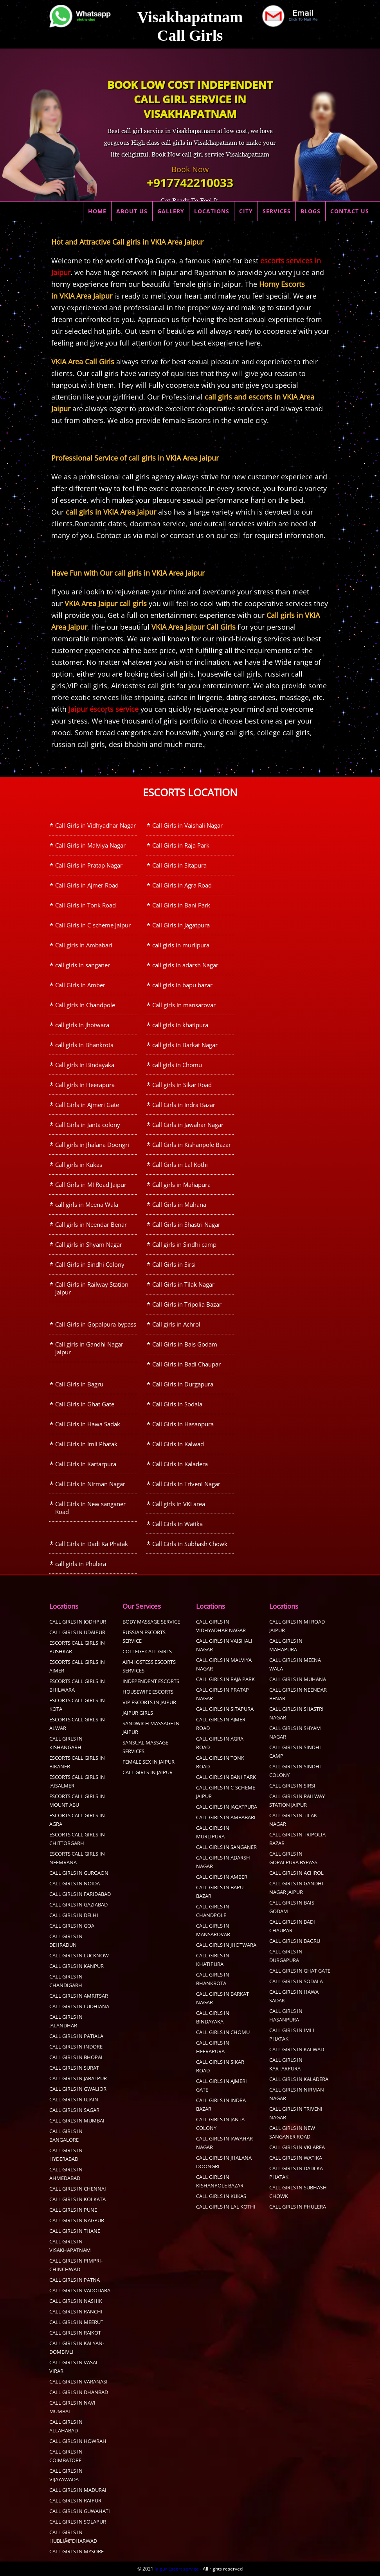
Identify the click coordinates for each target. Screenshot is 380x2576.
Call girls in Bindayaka (84, 1065)
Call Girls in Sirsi (174, 1264)
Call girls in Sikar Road (182, 1085)
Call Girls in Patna (74, 2279)
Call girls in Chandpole (85, 1005)
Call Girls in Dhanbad (78, 2392)
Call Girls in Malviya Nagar (90, 845)
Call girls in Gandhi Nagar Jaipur (89, 1348)
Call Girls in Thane (74, 2230)
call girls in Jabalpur (78, 2078)
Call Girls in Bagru (79, 1384)
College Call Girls (147, 1651)
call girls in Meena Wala (86, 1204)
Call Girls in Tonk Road (85, 905)
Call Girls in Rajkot (75, 2332)
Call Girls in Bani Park (181, 905)
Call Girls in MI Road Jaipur (90, 1184)
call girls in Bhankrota (84, 1045)
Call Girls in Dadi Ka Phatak (91, 1544)
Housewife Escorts (147, 1691)
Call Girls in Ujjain (73, 2099)
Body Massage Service (151, 1621)
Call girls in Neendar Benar (91, 1224)
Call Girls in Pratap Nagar (88, 865)
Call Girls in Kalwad (178, 1444)
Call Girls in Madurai (77, 2489)
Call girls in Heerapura (85, 1085)
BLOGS (311, 211)
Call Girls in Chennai (77, 2188)
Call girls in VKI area (178, 1504)
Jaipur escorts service (103, 709)
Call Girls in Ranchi (76, 2311)
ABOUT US (132, 211)
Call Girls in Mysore (76, 2551)
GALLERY (170, 211)
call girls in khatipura (180, 1025)
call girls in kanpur (76, 1965)
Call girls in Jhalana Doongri (92, 1144)
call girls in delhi (73, 1915)
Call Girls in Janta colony (87, 1125)
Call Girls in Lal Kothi (180, 1164)
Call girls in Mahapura (181, 1184)
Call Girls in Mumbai (76, 2120)
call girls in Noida (74, 1883)
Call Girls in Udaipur (77, 1632)
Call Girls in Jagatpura (181, 925)
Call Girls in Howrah (77, 2441)
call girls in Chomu (177, 1065)
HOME (97, 211)
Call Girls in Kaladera (180, 1464)
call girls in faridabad (80, 1893)
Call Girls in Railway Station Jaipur (91, 1288)
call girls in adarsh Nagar (185, 965)
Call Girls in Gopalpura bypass (95, 1324)
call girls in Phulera (80, 1564)
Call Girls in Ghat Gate (84, 1404)
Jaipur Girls (137, 1712)
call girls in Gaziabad (78, 1904)
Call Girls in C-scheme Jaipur (93, 925)
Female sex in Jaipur (148, 1761)
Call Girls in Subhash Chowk (189, 1544)
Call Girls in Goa (71, 1925)
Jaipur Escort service (177, 2568)
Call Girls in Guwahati (79, 2511)
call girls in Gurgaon (78, 1872)
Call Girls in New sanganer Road (90, 1508)
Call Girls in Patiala (76, 2036)
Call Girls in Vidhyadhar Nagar (95, 825)
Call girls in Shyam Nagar (88, 1244)
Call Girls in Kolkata (77, 2199)
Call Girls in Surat (74, 2067)
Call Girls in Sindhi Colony (89, 1264)
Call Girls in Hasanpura (183, 1424)
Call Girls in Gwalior (77, 2088)
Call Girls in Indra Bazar (183, 1105)
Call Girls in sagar (74, 2109)
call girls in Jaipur (147, 1772)
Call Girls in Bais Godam (184, 1344)
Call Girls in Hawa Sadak (87, 1424)
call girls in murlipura (180, 945)
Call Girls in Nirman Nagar (90, 1484)
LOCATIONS (211, 211)
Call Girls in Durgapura (182, 1384)
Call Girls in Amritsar (78, 1995)
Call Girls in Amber (80, 985)
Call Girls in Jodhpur (77, 1621)
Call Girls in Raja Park (180, 845)
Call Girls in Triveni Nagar (186, 1484)
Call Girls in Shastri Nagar (186, 1224)
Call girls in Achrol (176, 1324)
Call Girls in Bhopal (76, 2057)
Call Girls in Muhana (179, 1204)
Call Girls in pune (73, 2209)
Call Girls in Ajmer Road (87, 885)
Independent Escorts (150, 1681)
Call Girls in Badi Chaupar (186, 1364)
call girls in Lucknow (79, 1955)
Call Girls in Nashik (75, 2300)
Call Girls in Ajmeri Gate (87, 1105)
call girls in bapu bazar (182, 985)
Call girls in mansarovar (184, 1005)
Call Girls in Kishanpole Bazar (191, 1144)
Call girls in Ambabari (83, 945)
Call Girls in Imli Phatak (86, 1444)
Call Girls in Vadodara (79, 2290)
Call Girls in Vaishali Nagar (187, 825)
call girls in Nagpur (76, 2220)
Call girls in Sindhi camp (184, 1244)
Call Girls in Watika (177, 1524)
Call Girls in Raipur (75, 2500)
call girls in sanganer (82, 965)
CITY (246, 211)
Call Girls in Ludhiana (79, 2006)
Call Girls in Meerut (76, 2322)
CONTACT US (349, 211)
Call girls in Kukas (78, 1164)
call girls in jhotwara (82, 1025)
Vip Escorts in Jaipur (149, 1702)
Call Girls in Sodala (177, 1404)
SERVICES (277, 211)
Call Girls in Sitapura (179, 865)
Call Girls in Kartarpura (85, 1464)
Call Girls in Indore (76, 2046)
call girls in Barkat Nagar (185, 1045)
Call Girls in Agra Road (182, 885)
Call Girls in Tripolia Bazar (187, 1304)
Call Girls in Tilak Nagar (183, 1284)
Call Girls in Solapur (77, 2521)
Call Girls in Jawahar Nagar (187, 1125)
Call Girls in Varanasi (78, 2381)
